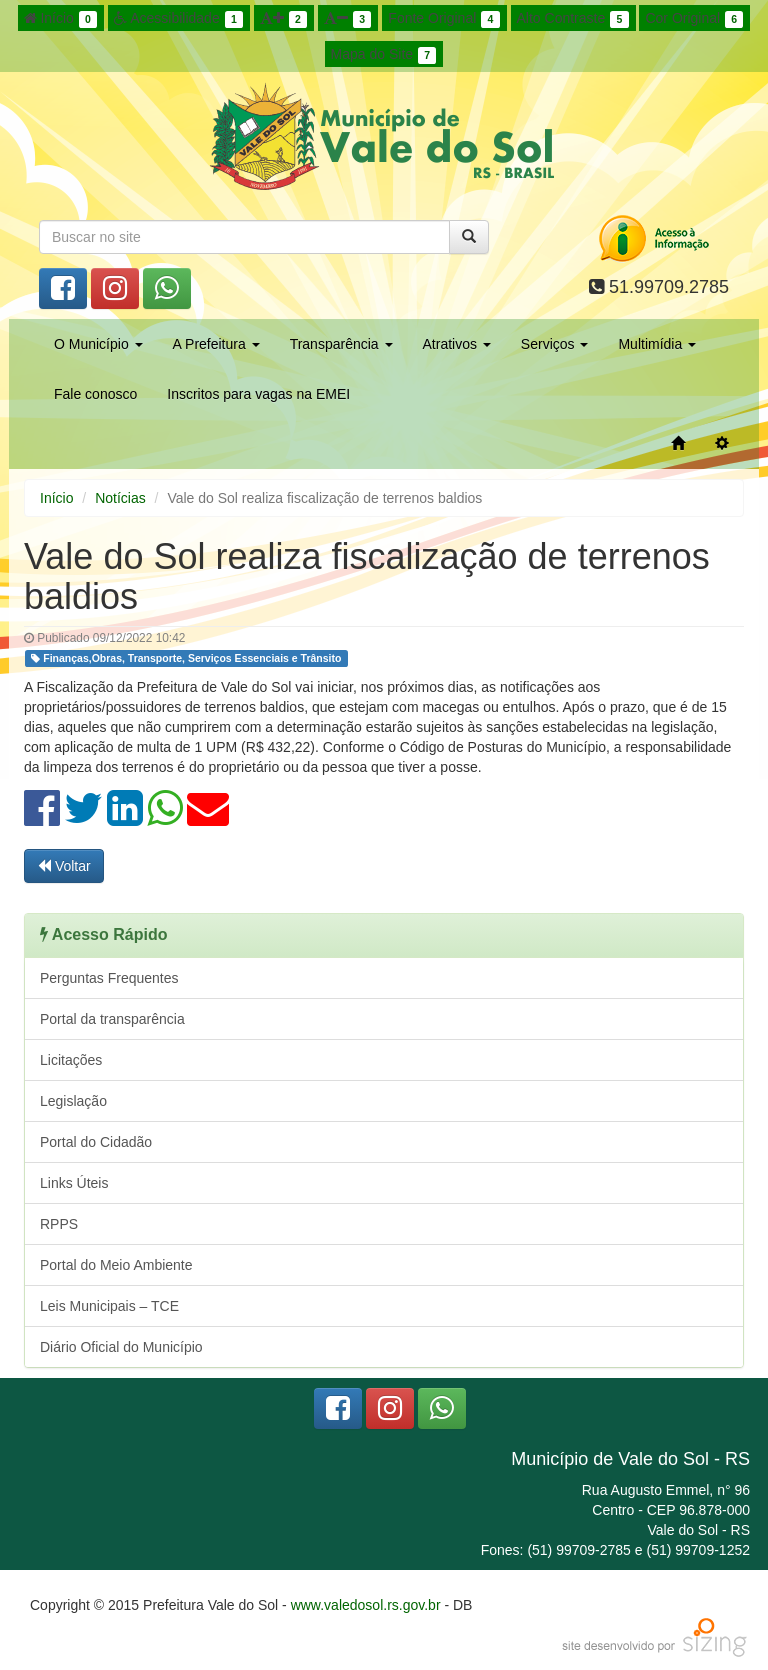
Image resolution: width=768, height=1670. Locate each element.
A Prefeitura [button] (216, 344)
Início (61, 19)
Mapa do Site (384, 55)
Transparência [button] (341, 344)
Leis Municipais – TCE (109, 1306)
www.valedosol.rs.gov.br (366, 1605)
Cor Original (694, 19)
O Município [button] (98, 344)
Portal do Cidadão (96, 1142)
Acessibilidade (178, 19)
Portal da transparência (112, 1019)
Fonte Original (443, 19)
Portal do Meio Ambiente (116, 1265)
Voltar (64, 866)
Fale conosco (95, 394)
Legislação (73, 1101)
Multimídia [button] (657, 344)
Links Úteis (74, 1183)
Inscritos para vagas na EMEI (258, 394)
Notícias (120, 498)
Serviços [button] (555, 344)
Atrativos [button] (457, 344)
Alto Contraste (573, 19)
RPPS (59, 1224)
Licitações (71, 1060)
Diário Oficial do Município (121, 1347)
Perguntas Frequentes (109, 978)
